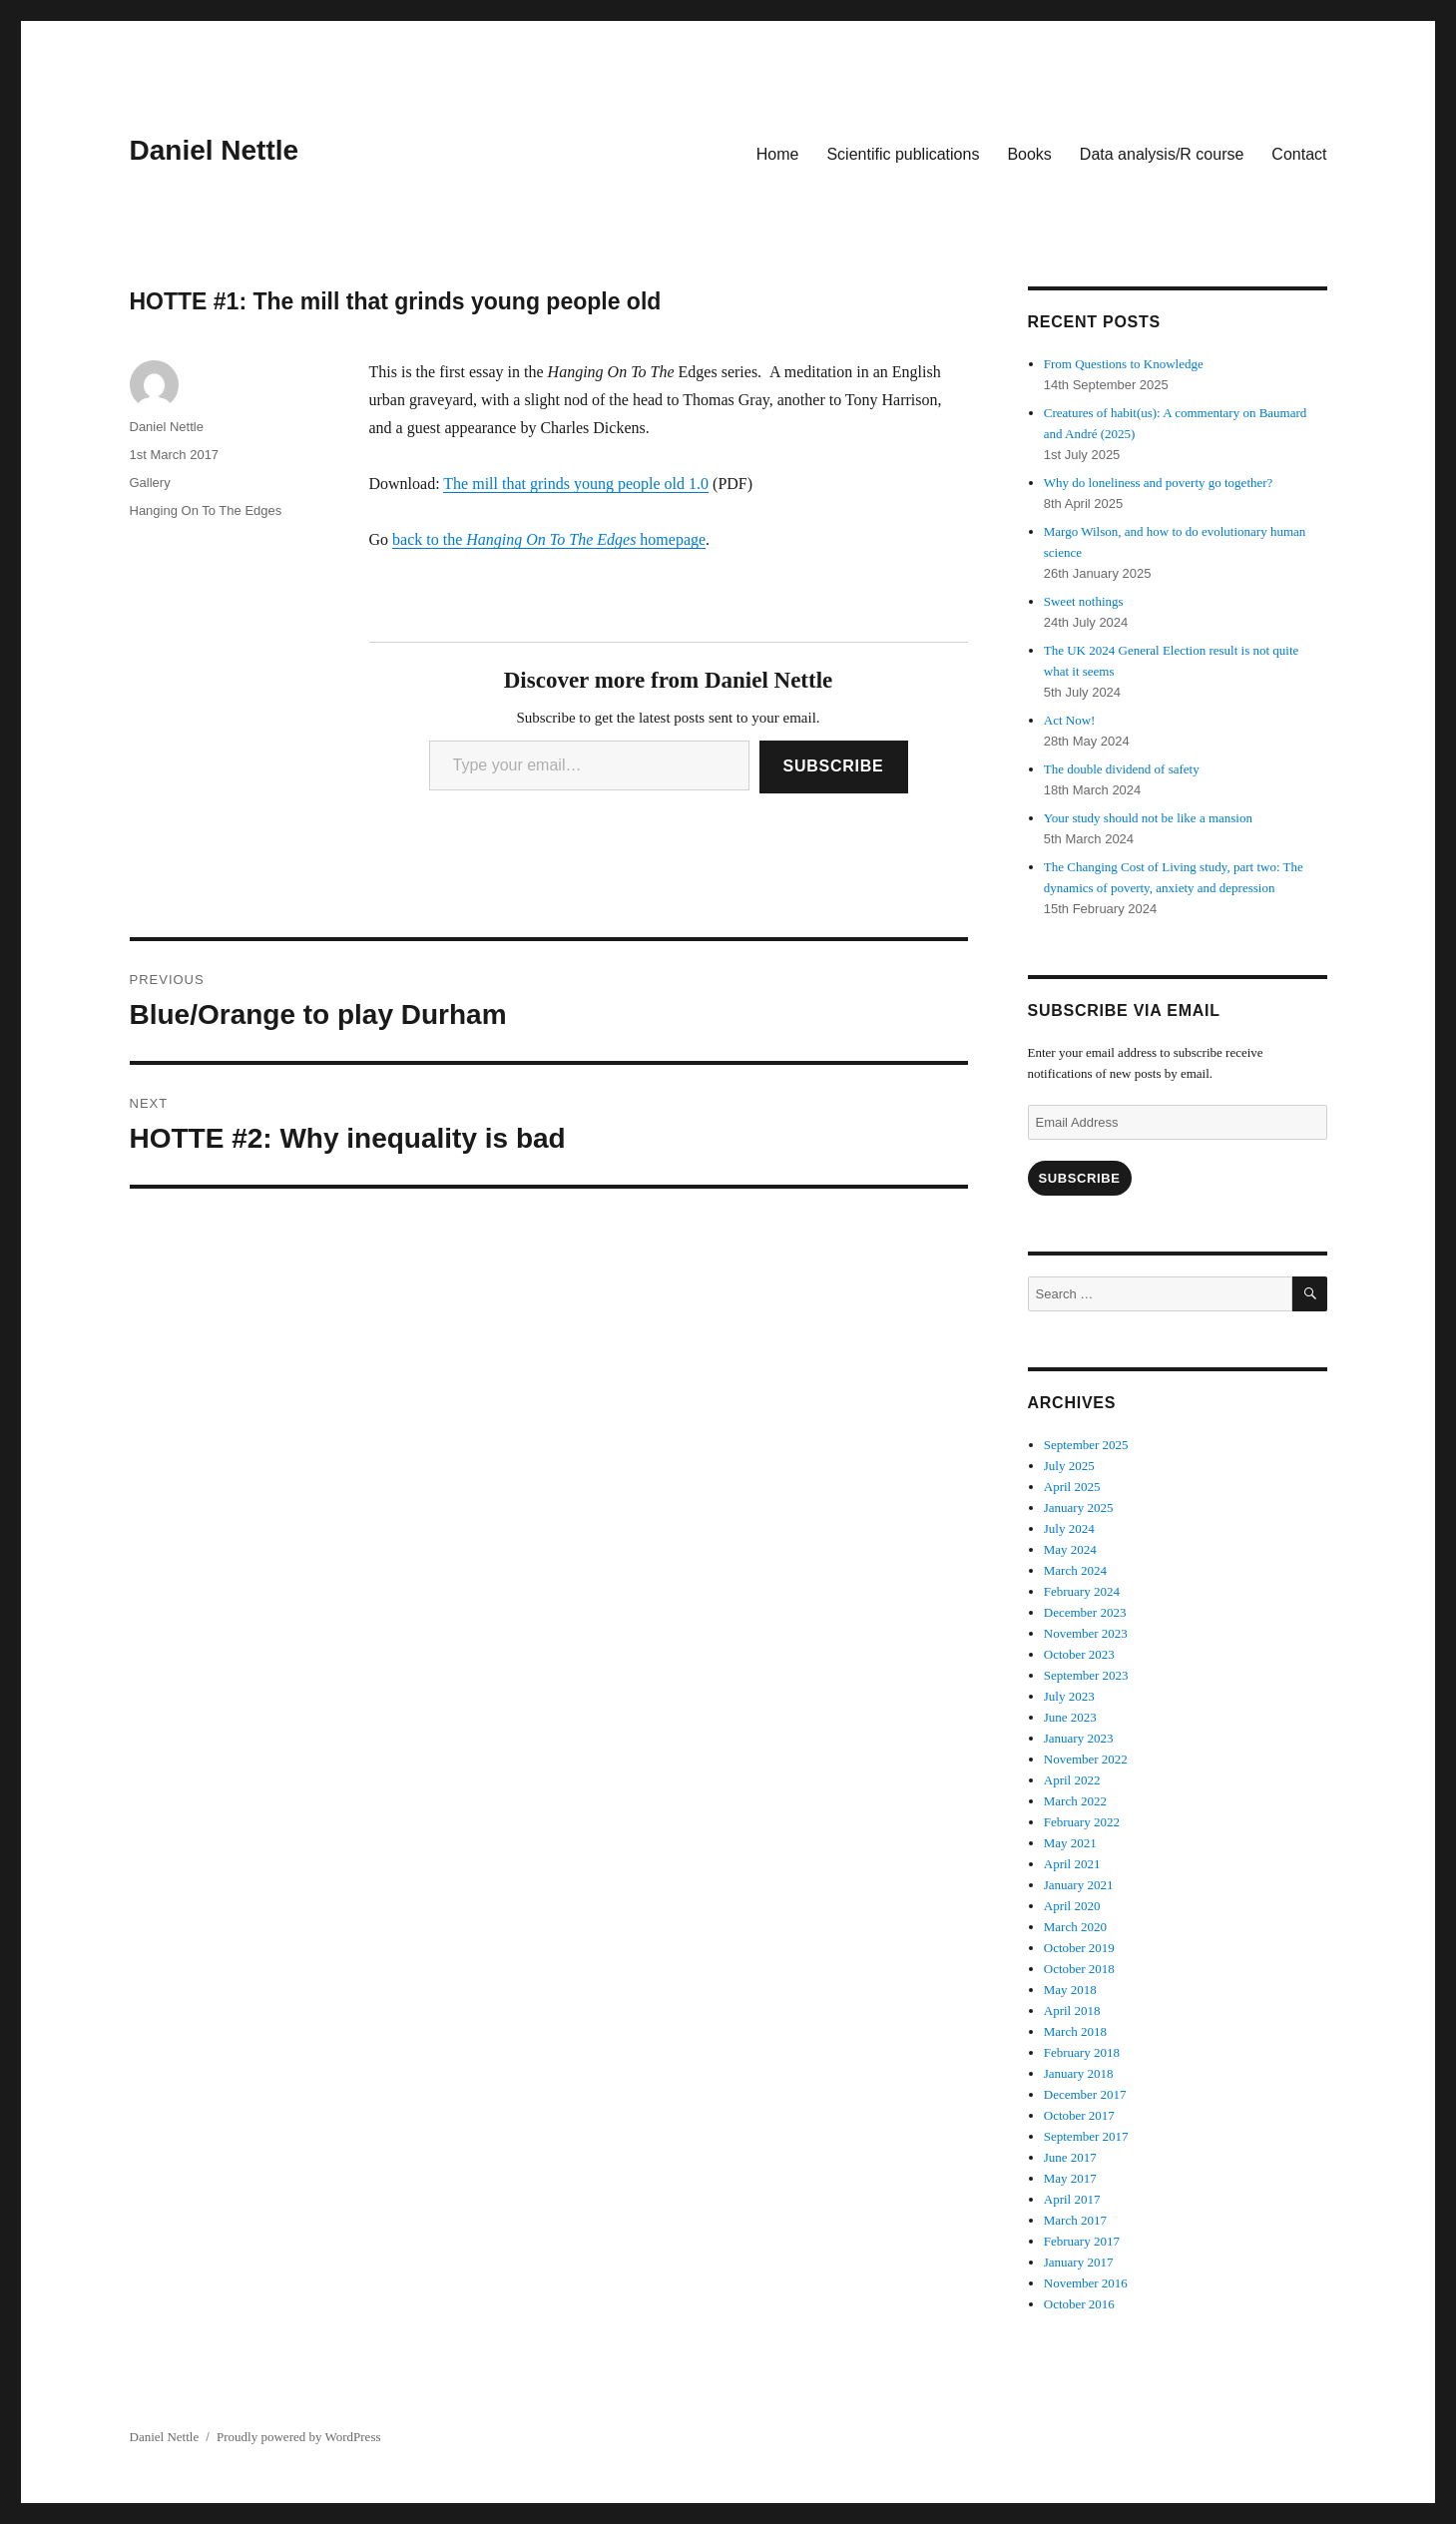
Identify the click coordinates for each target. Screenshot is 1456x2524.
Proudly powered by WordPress (298, 2436)
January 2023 (1079, 1738)
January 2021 (1079, 1884)
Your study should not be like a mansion (1148, 817)
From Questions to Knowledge (1124, 363)
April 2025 (1072, 1486)
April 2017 (1072, 2199)
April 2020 (1072, 1905)
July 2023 (1069, 1696)
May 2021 (1070, 1842)
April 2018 (1072, 2010)
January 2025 (1079, 1507)
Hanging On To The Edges (206, 510)
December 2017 (1085, 2094)
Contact (1298, 154)
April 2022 (1072, 1779)
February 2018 (1082, 2052)
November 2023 (1086, 1633)
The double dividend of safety (1122, 768)
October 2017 (1079, 2115)
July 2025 (1069, 1465)
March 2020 (1075, 1926)
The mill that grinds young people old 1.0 (576, 483)
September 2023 (1086, 1675)
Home (777, 154)
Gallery (150, 482)
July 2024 (1069, 1528)
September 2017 (1086, 2136)
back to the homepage (549, 539)
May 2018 (1070, 1989)
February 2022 (1082, 1821)
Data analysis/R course (1162, 154)
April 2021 (1072, 1863)
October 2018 (1079, 1968)
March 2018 (1075, 2031)
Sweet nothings (1084, 601)
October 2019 (1079, 1947)
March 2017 (1075, 2220)
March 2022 (1075, 1800)
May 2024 (1070, 1549)
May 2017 (1070, 2178)
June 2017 (1070, 2157)
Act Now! (1070, 720)
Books (1029, 154)
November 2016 (1086, 2282)
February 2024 (1082, 1591)
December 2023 (1085, 1612)
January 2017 (1079, 2262)
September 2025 (1086, 1444)
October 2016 (1079, 2303)
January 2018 (1079, 2073)
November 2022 (1086, 1759)
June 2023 (1070, 1717)
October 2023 (1079, 1654)
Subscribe (833, 765)
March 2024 (1075, 1570)
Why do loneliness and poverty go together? (1158, 482)
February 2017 (1082, 2241)
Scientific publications (902, 154)
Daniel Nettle (214, 150)
